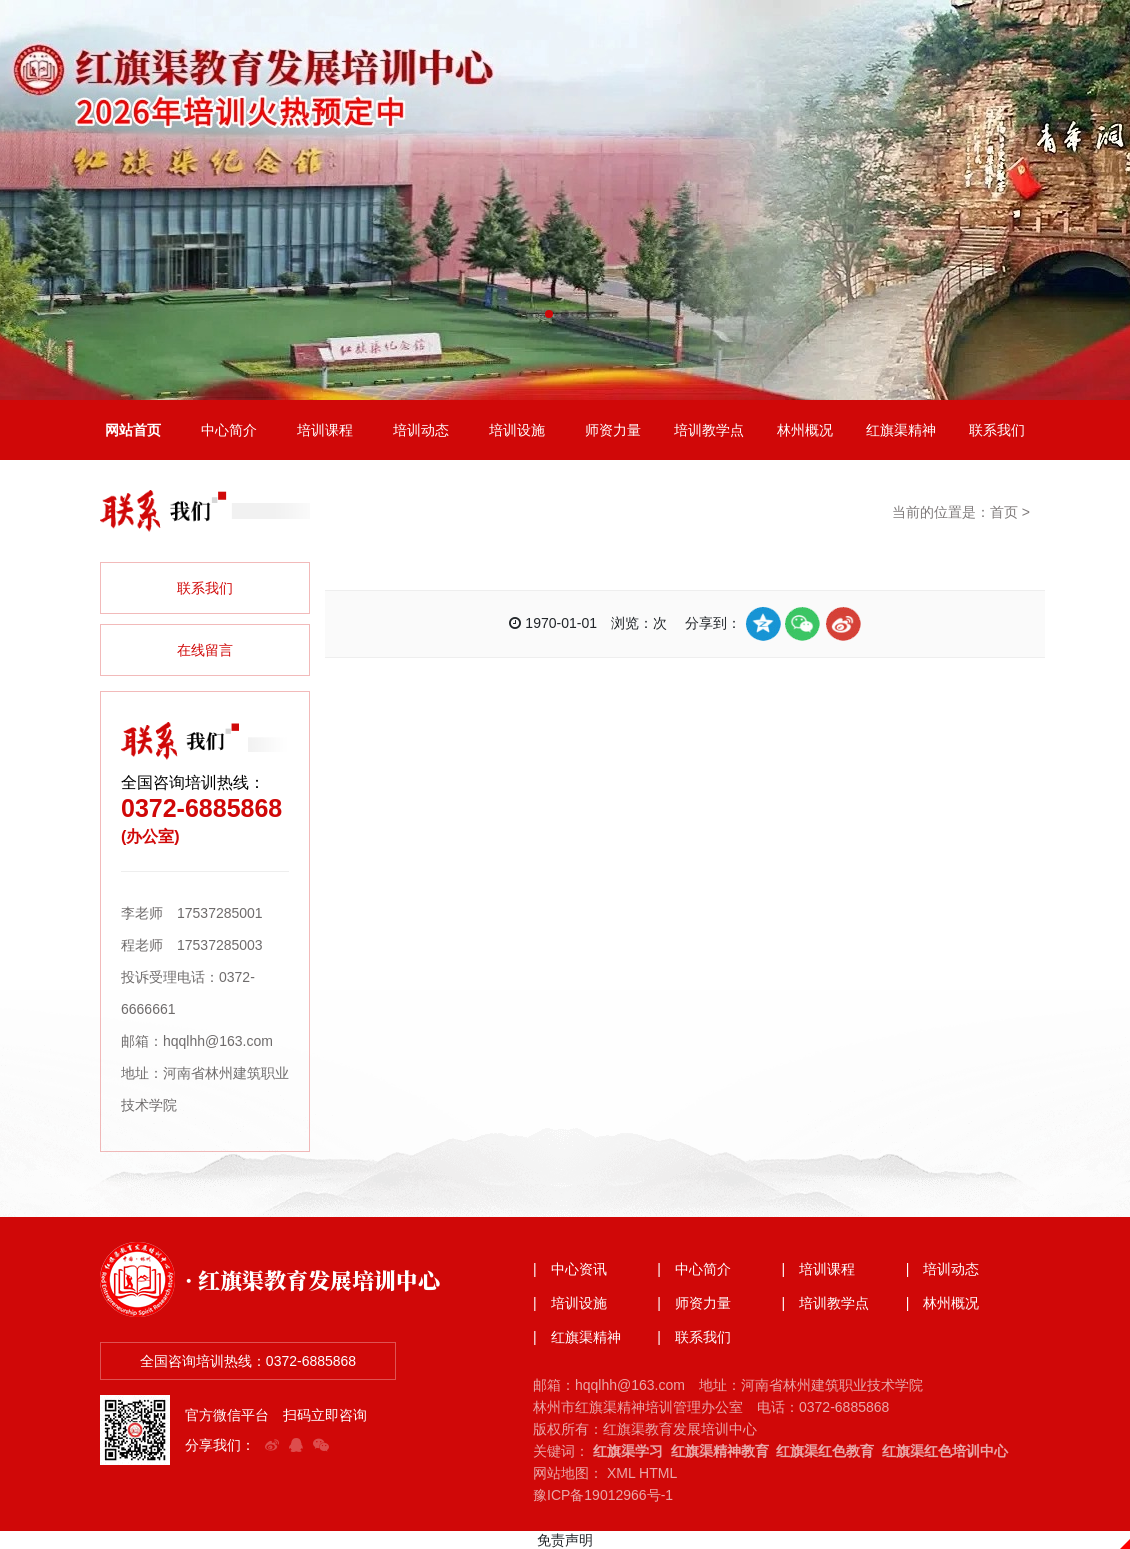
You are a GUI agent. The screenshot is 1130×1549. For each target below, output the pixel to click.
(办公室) (150, 836)
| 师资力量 (694, 1303)
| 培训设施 (570, 1303)
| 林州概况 (943, 1303)
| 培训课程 (819, 1269)
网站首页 (133, 430)
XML (621, 1473)
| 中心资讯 (570, 1269)
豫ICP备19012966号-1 (603, 1495)
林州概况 (805, 430)
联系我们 (997, 430)
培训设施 (517, 430)
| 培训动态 (943, 1269)
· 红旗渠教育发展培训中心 (312, 1279)
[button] (549, 314)
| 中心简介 (694, 1269)
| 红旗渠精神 (577, 1337)
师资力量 (613, 430)
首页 (1004, 512)
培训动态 (421, 430)
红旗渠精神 (901, 430)
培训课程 (325, 430)
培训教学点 (709, 430)
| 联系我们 (694, 1337)
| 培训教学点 (826, 1303)
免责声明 (565, 1540)
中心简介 (229, 430)
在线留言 (205, 650)
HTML (658, 1473)
